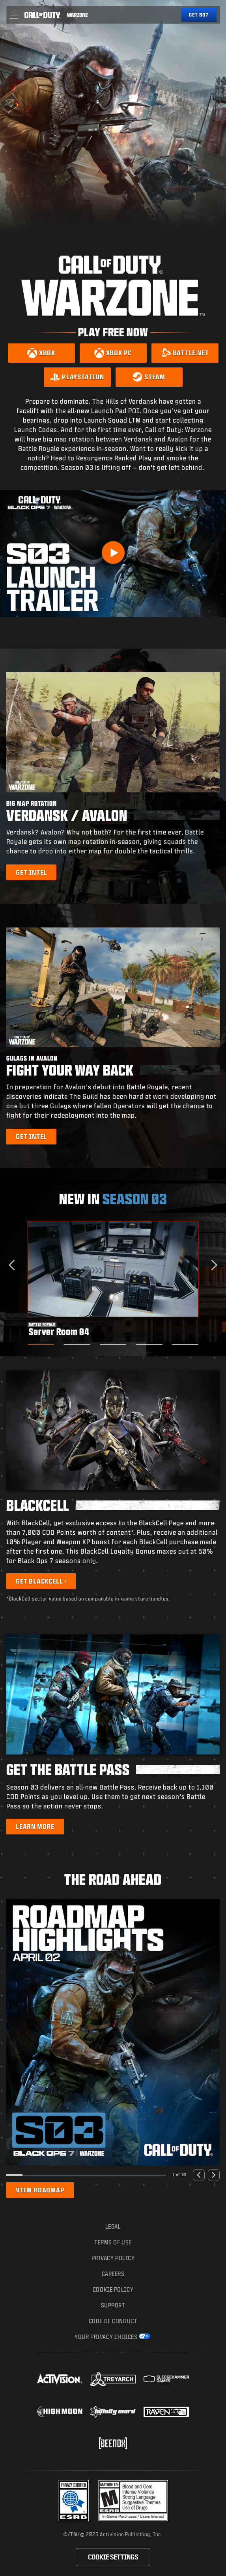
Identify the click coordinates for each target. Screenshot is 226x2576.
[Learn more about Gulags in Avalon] (31, 1136)
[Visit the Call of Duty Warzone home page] (77, 15)
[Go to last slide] (14, 1265)
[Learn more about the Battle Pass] (35, 1826)
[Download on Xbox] (41, 353)
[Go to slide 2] (77, 1344)
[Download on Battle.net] (185, 353)
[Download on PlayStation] (77, 377)
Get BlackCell (39, 1581)
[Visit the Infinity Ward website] (113, 2412)
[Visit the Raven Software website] (166, 2412)
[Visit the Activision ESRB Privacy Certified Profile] (73, 2500)
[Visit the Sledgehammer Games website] (166, 2379)
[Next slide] (212, 1265)
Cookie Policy (113, 2289)
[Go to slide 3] (113, 1344)
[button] (13, 15)
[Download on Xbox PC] (113, 353)
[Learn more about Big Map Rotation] (31, 872)
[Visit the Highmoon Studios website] (59, 2411)
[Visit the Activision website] (59, 2379)
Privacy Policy (113, 2258)
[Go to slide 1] (41, 1344)
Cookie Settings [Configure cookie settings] (113, 2557)
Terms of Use (113, 2242)
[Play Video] (113, 552)
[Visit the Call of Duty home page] (42, 15)
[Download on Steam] (149, 377)
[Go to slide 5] (185, 1344)
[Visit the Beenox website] (113, 2443)
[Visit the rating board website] (133, 2500)
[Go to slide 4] (149, 1344)
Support (113, 2305)
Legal (113, 2226)
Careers (113, 2274)
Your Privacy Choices (106, 2337)
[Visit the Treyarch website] (113, 2379)
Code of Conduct (113, 2321)
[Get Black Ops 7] (199, 15)
